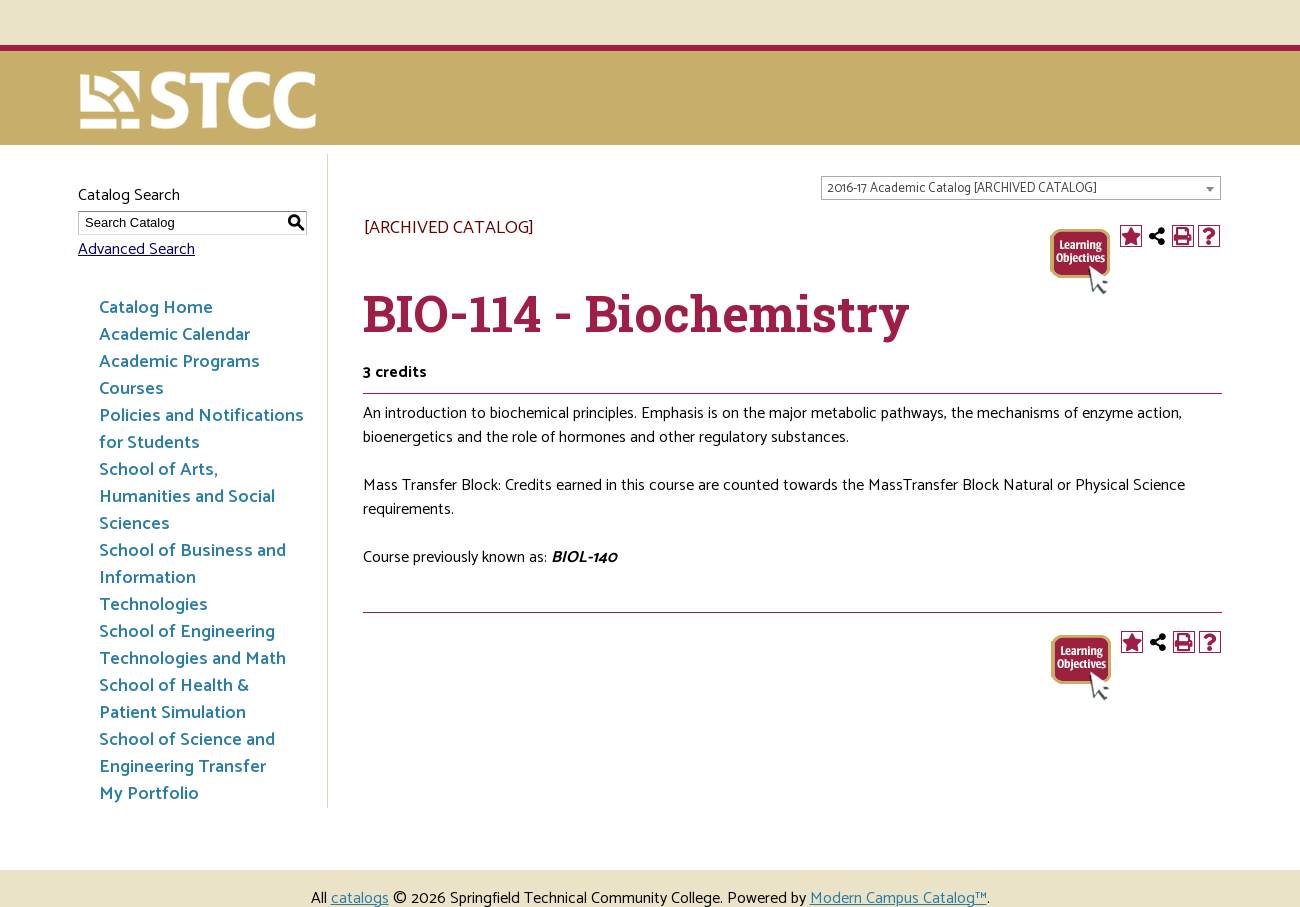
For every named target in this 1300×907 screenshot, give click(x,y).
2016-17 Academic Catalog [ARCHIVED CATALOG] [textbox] (962, 188)
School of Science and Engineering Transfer (187, 753)
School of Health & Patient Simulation (174, 699)
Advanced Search (136, 249)
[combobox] (1021, 188)
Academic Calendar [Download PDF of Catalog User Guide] (174, 335)
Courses (131, 389)
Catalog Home (156, 308)
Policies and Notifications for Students (201, 429)
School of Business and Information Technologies (192, 578)
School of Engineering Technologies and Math (192, 645)
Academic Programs (179, 362)
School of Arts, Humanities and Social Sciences (187, 497)
